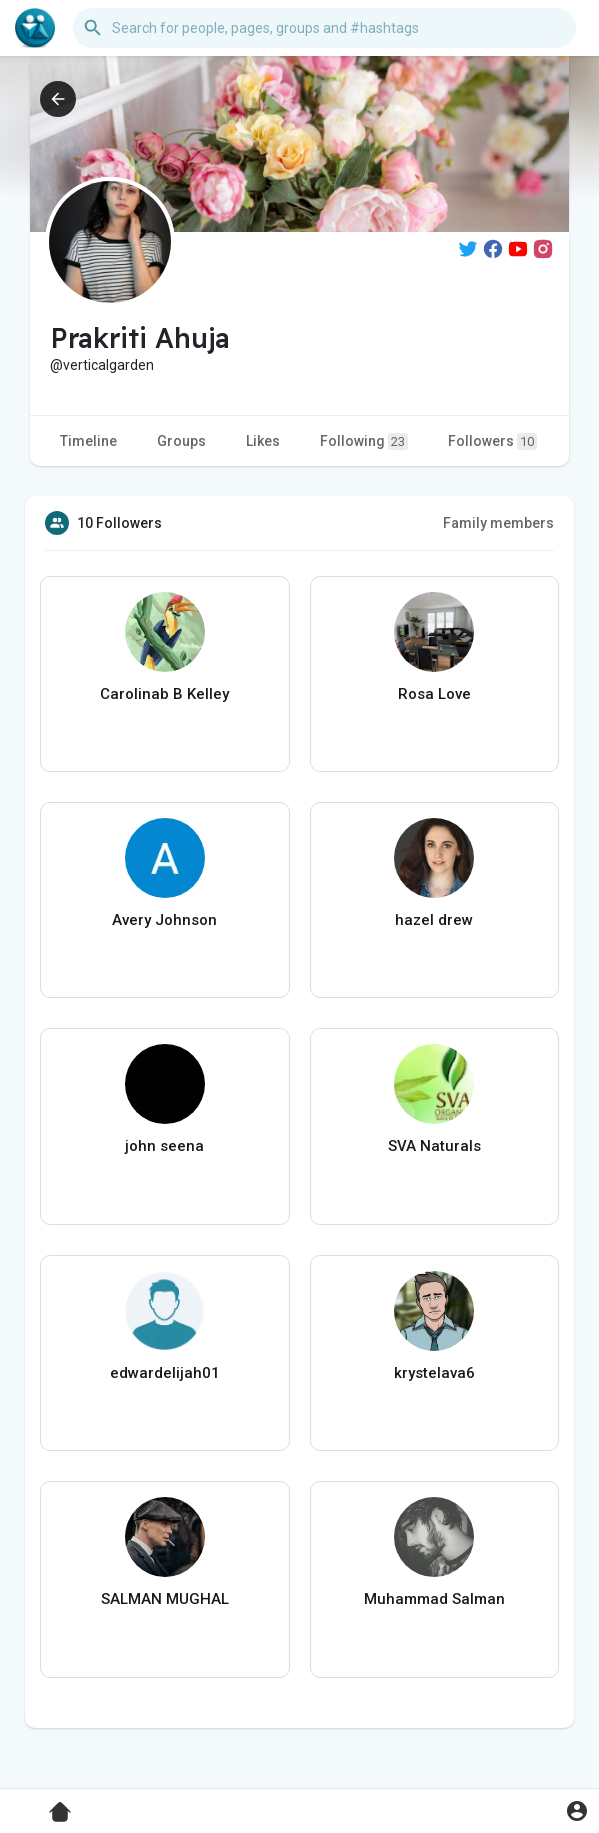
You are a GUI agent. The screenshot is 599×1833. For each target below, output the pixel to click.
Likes (263, 441)
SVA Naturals (434, 1146)
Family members (498, 523)
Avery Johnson (164, 920)
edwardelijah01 (165, 1373)
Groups (181, 441)
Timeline (88, 441)
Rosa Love (434, 694)
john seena (164, 1146)
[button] (324, 28)
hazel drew (434, 920)
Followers (492, 441)
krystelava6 (434, 1373)
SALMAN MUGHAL (165, 1599)
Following (364, 441)
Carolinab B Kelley (164, 694)
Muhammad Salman (434, 1599)
